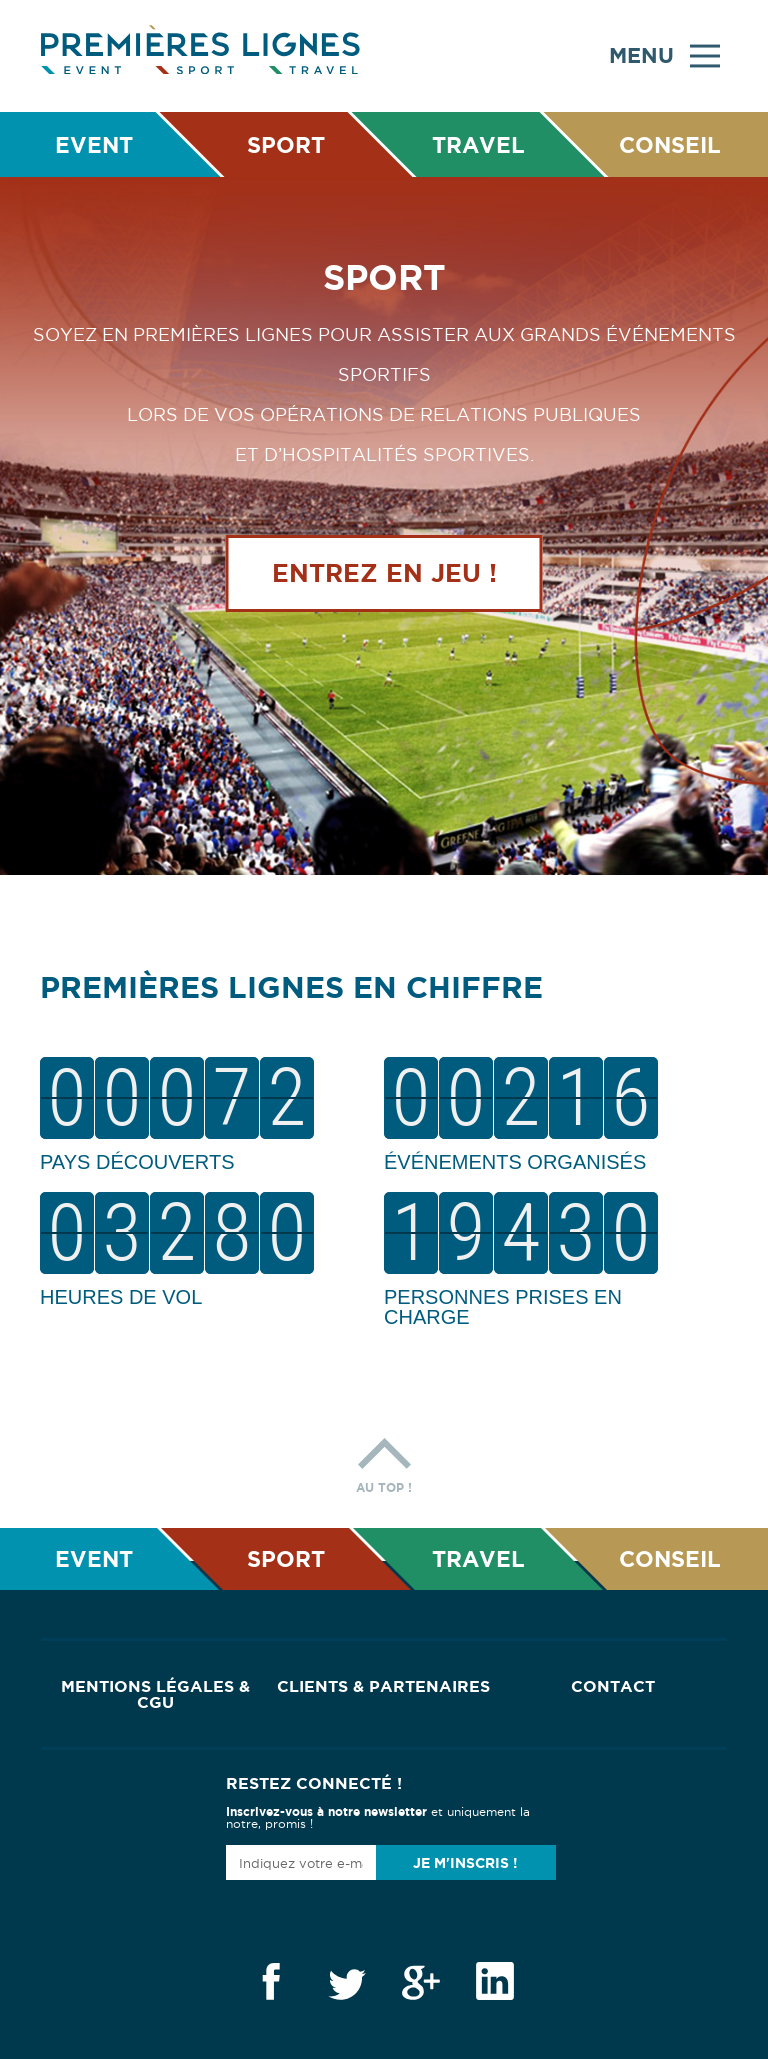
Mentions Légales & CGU (155, 1694)
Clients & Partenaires (383, 1686)
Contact (613, 1686)
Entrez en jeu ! (384, 573)
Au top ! (384, 1460)
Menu (664, 56)
